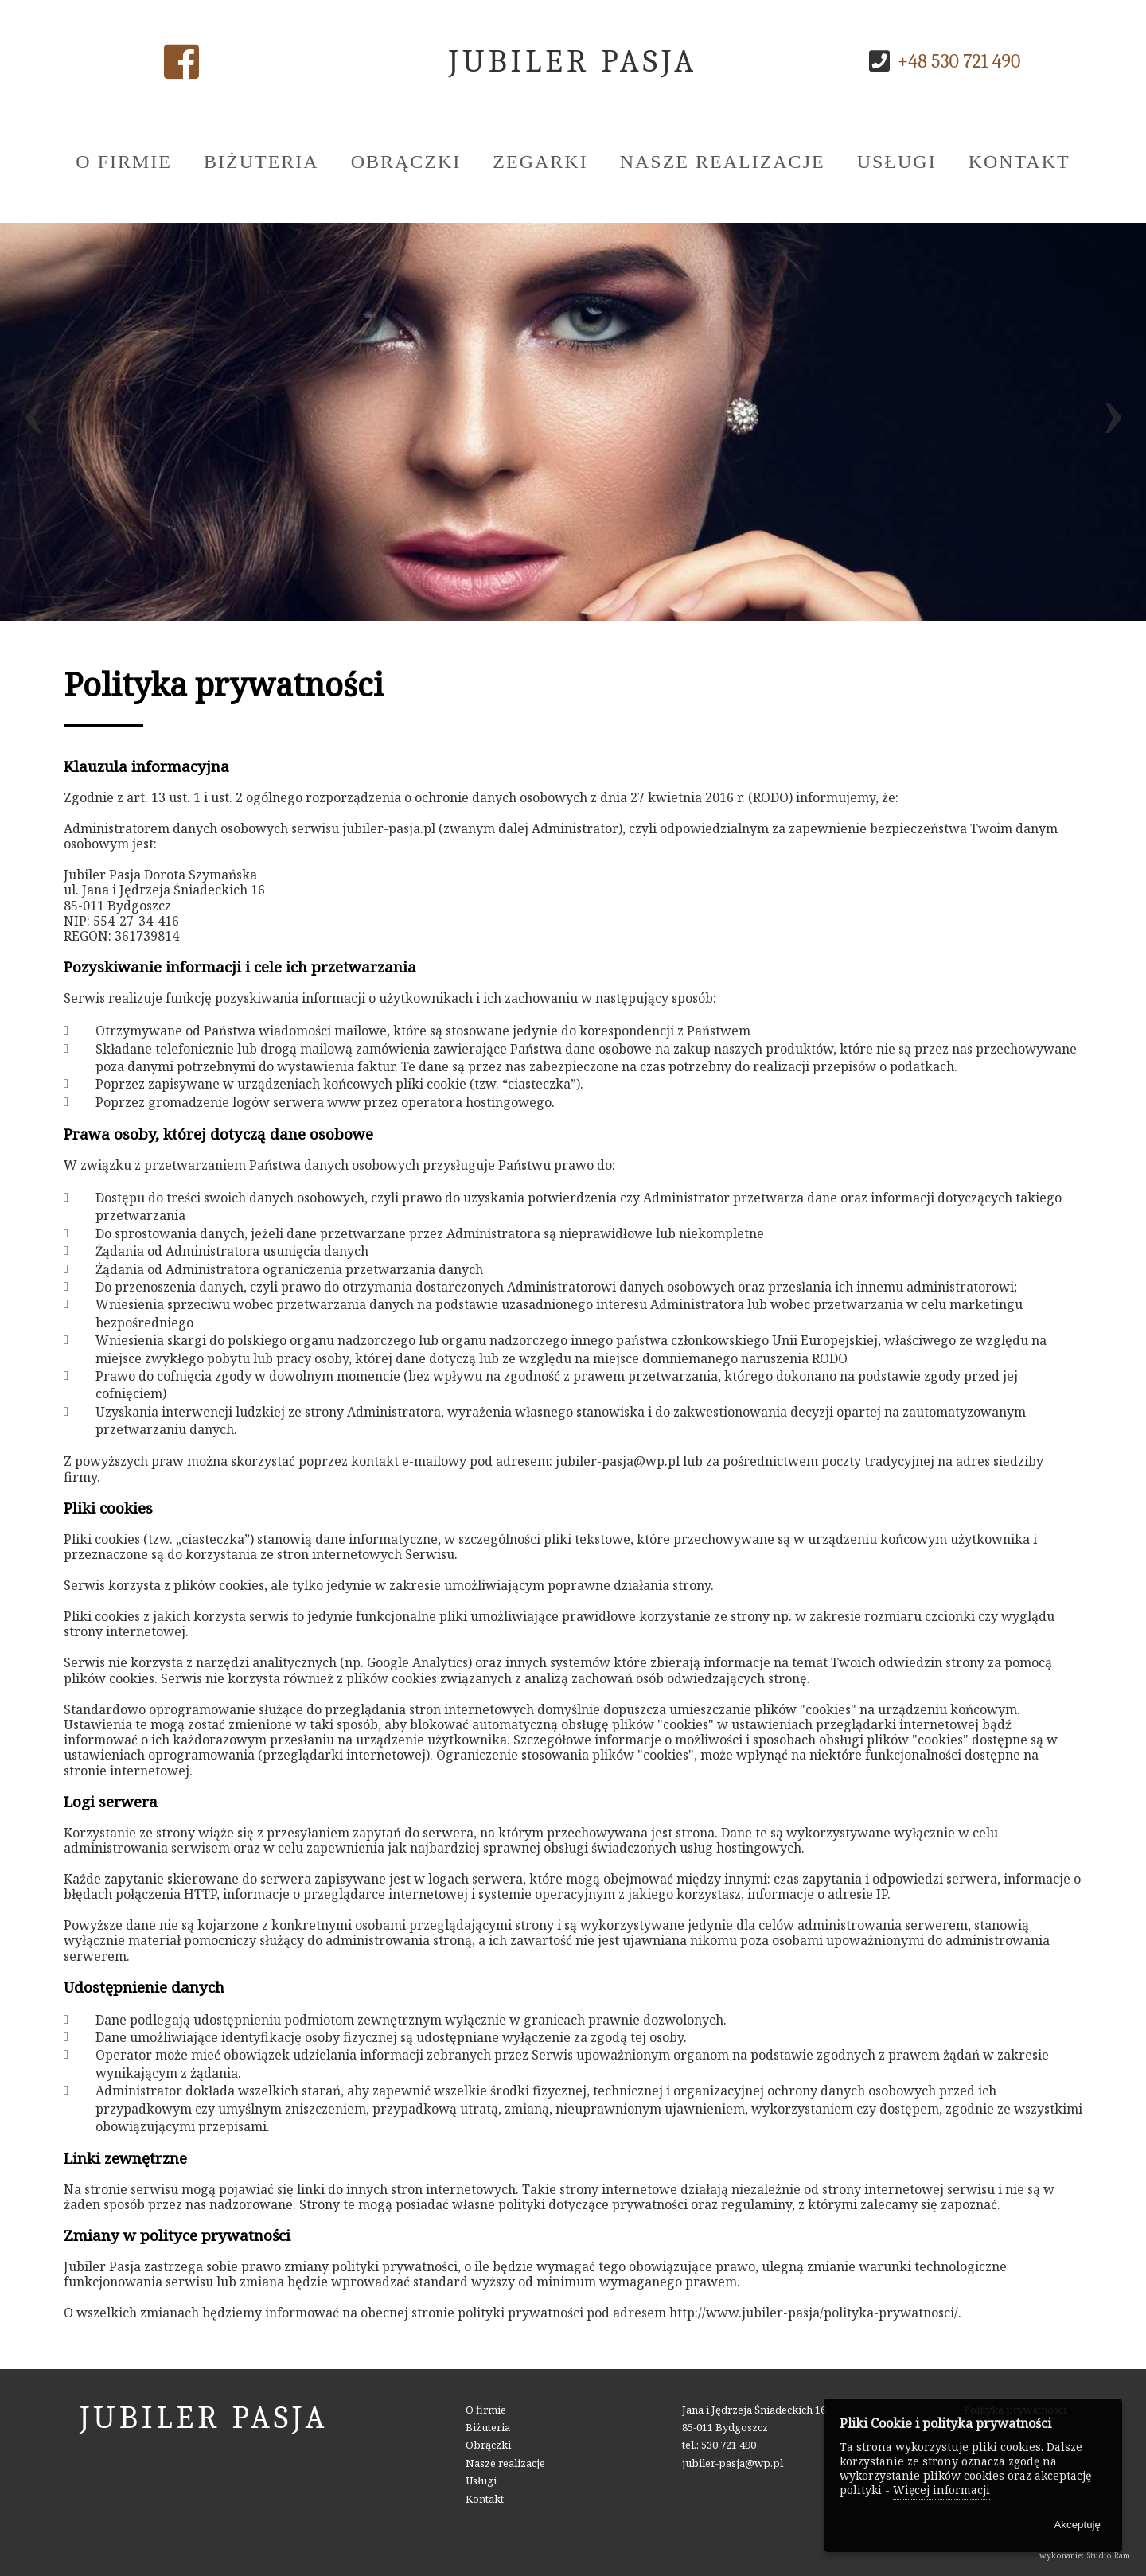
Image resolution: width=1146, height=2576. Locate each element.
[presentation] (33, 421)
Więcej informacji (941, 2489)
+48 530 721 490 (959, 61)
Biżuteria (261, 161)
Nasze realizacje (722, 161)
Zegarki (540, 161)
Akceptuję (1077, 2525)
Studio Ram (1108, 2555)
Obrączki (406, 161)
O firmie (124, 161)
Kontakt (1019, 161)
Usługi (897, 161)
